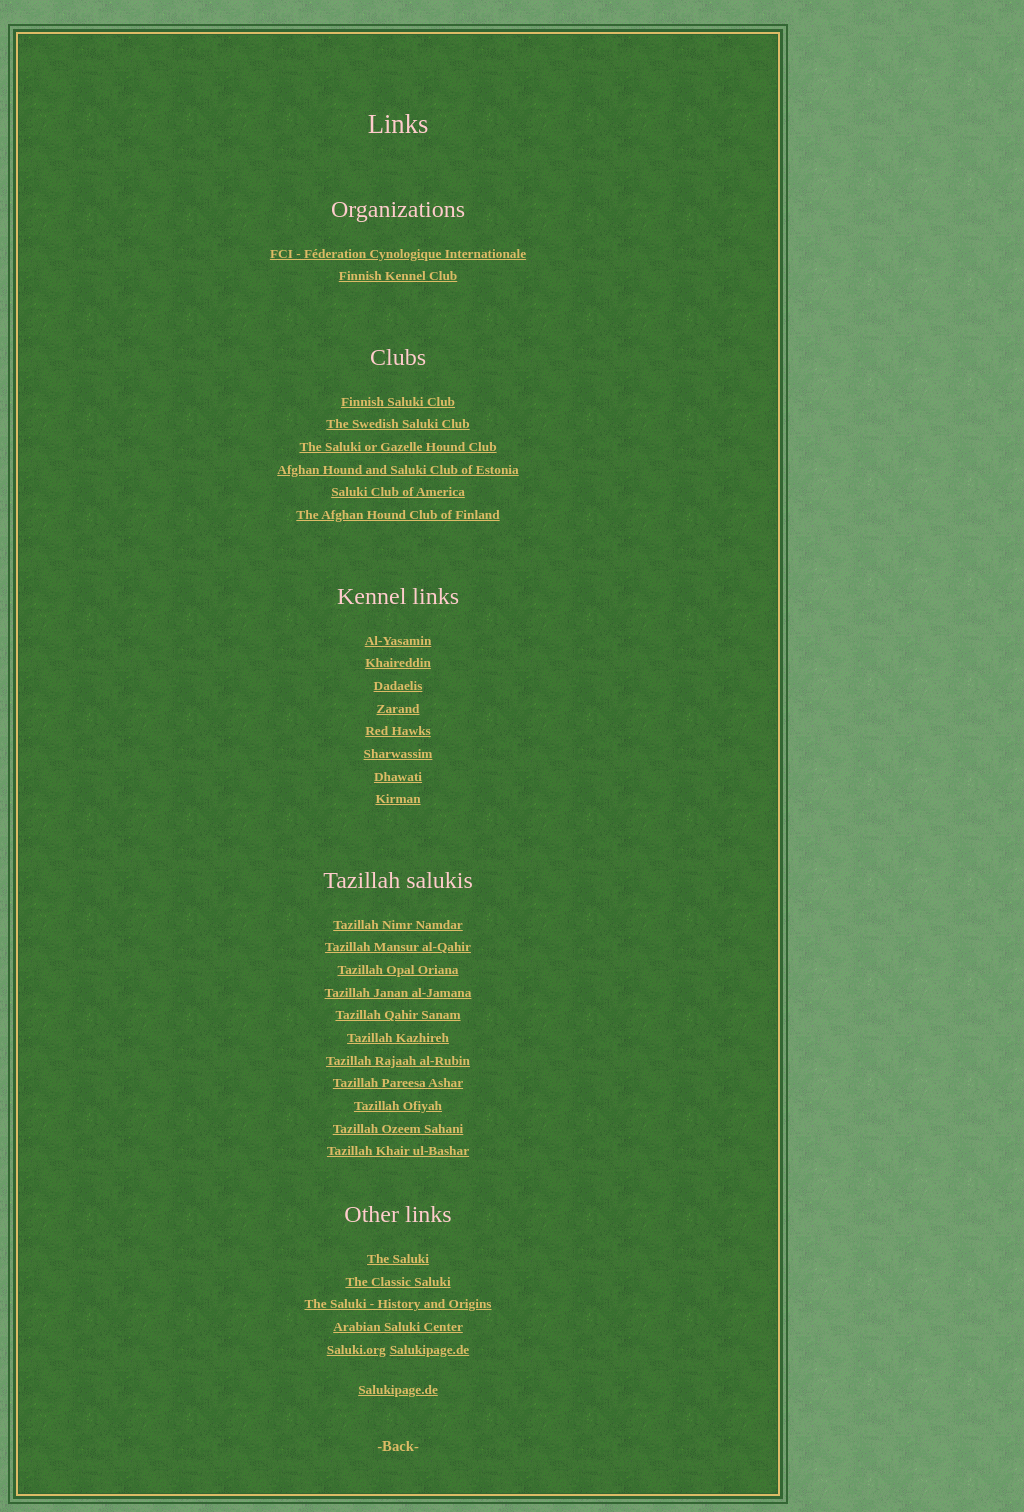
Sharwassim (398, 753)
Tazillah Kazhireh (398, 1037)
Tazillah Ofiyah (398, 1105)
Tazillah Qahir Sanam (397, 1014)
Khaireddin (398, 662)
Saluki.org (356, 1349)
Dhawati (398, 776)
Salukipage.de (430, 1349)
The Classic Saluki (397, 1281)
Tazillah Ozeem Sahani (398, 1128)
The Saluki (398, 1258)
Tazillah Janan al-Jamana (398, 992)
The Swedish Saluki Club (397, 423)
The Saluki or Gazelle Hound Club (397, 446)
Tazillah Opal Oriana (398, 969)
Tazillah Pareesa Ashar (398, 1082)
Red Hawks (398, 730)
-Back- (398, 1446)
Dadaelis (398, 685)
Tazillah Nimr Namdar (398, 924)
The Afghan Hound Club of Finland (397, 514)
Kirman (397, 798)
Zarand (398, 708)
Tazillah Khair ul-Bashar (398, 1150)
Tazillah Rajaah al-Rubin (398, 1060)
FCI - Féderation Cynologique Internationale (398, 253)
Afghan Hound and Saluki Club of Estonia (398, 469)
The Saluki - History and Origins (397, 1303)
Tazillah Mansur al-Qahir (398, 946)
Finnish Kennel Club (398, 275)
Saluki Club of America (398, 491)
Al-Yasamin (398, 640)
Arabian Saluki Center (398, 1326)
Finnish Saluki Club (398, 401)
